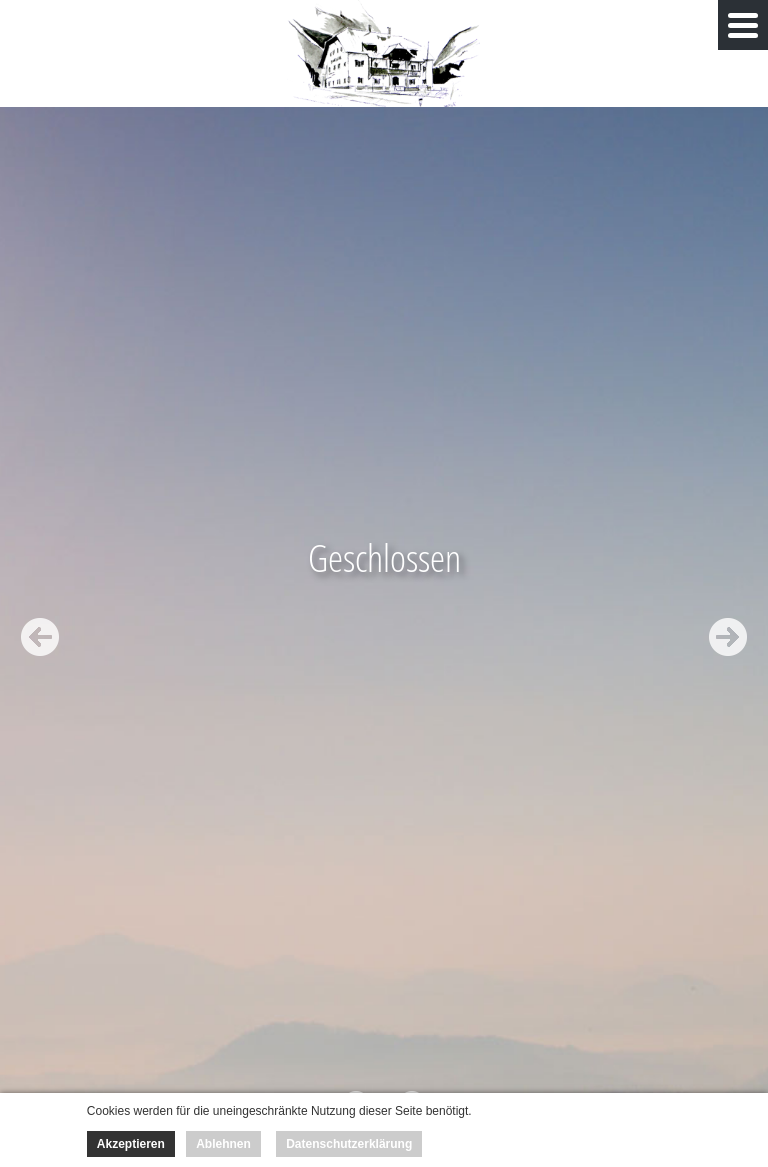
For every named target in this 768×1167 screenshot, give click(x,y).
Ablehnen (223, 1144)
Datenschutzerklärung (349, 1144)
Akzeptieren (131, 1144)
